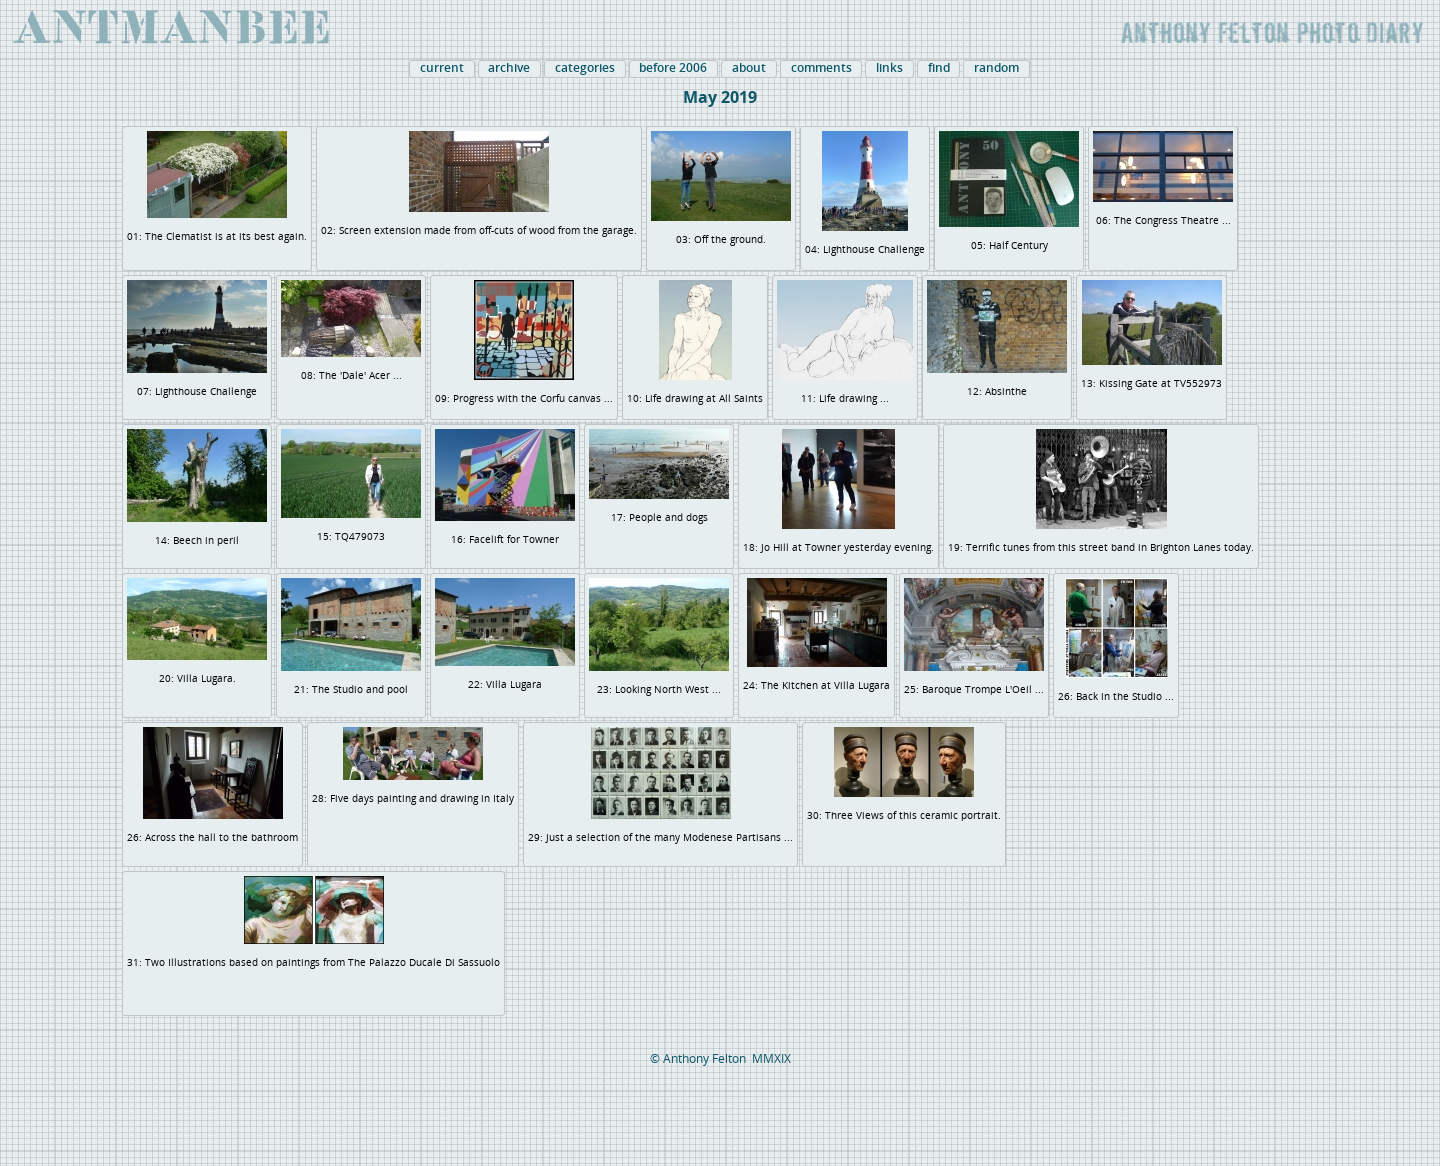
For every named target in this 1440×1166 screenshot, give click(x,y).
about (749, 68)
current (442, 68)
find (939, 68)
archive (509, 68)
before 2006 (673, 68)
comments (821, 68)
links (889, 68)
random (996, 68)
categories (585, 68)
